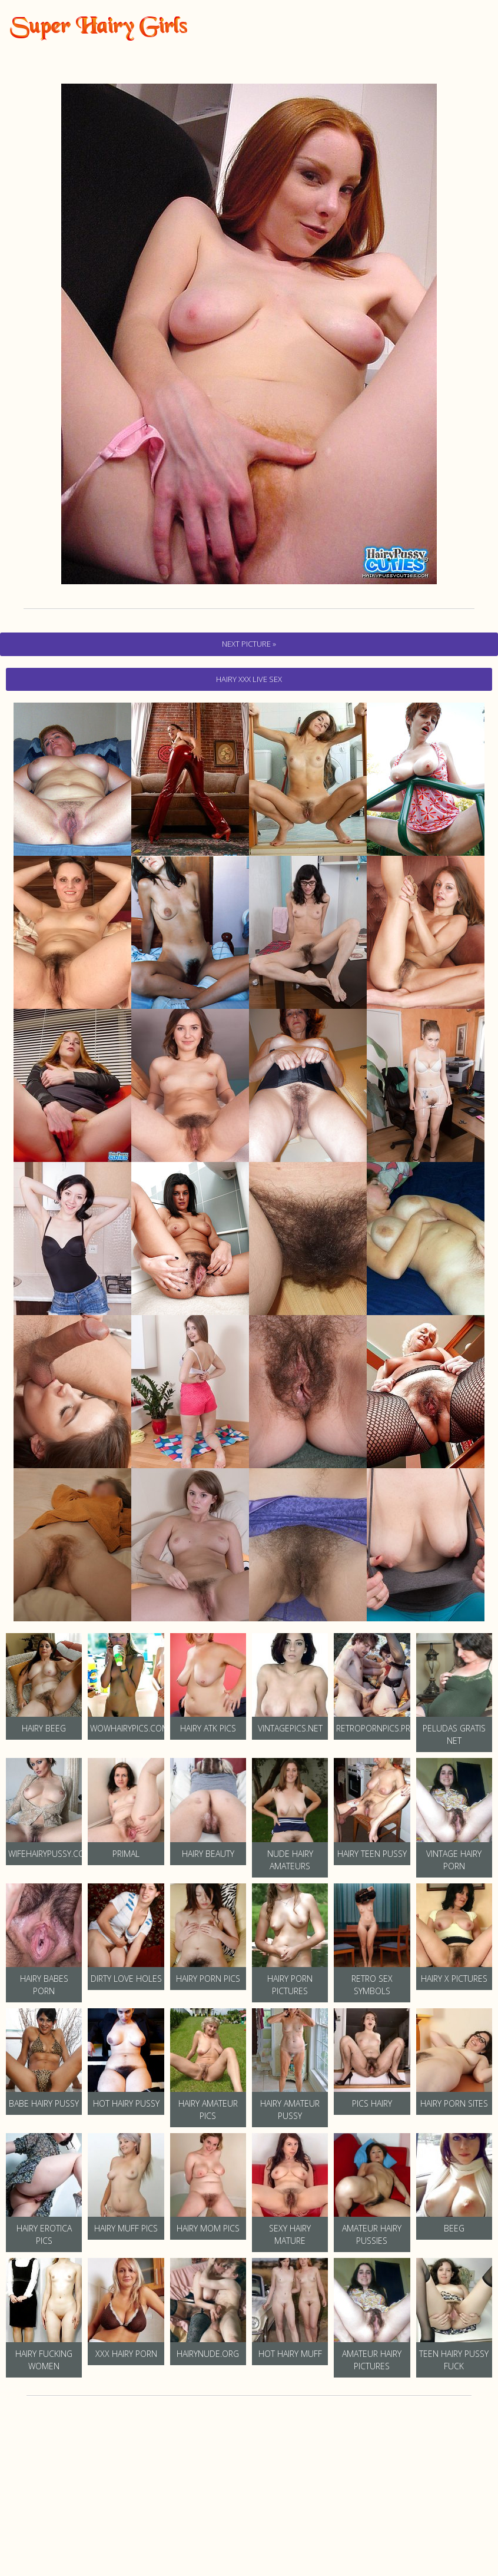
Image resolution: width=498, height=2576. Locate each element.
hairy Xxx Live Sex (249, 679)
